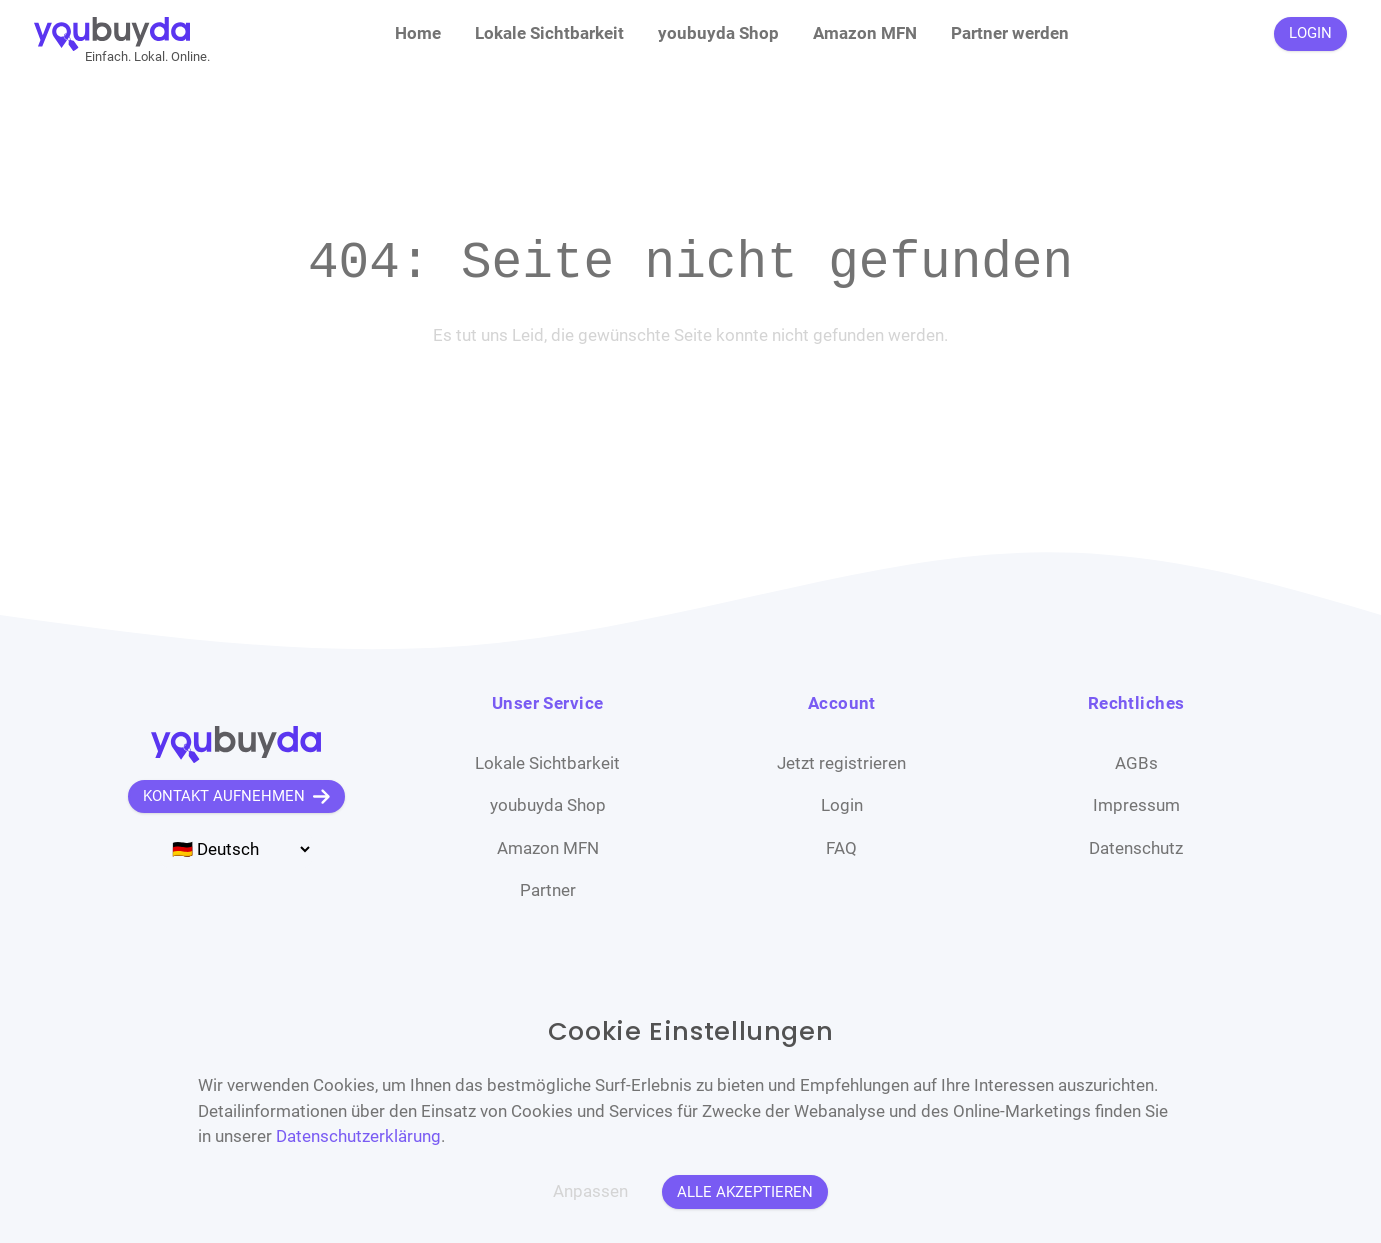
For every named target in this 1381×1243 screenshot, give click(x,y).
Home (418, 33)
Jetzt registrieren (841, 763)
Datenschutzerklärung (358, 1136)
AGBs (1136, 763)
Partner (548, 890)
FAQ (841, 848)
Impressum (1136, 805)
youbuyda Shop (718, 33)
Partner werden (1010, 33)
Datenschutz (1136, 848)
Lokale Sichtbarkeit (549, 33)
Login (842, 805)
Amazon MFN (865, 33)
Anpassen (590, 1191)
